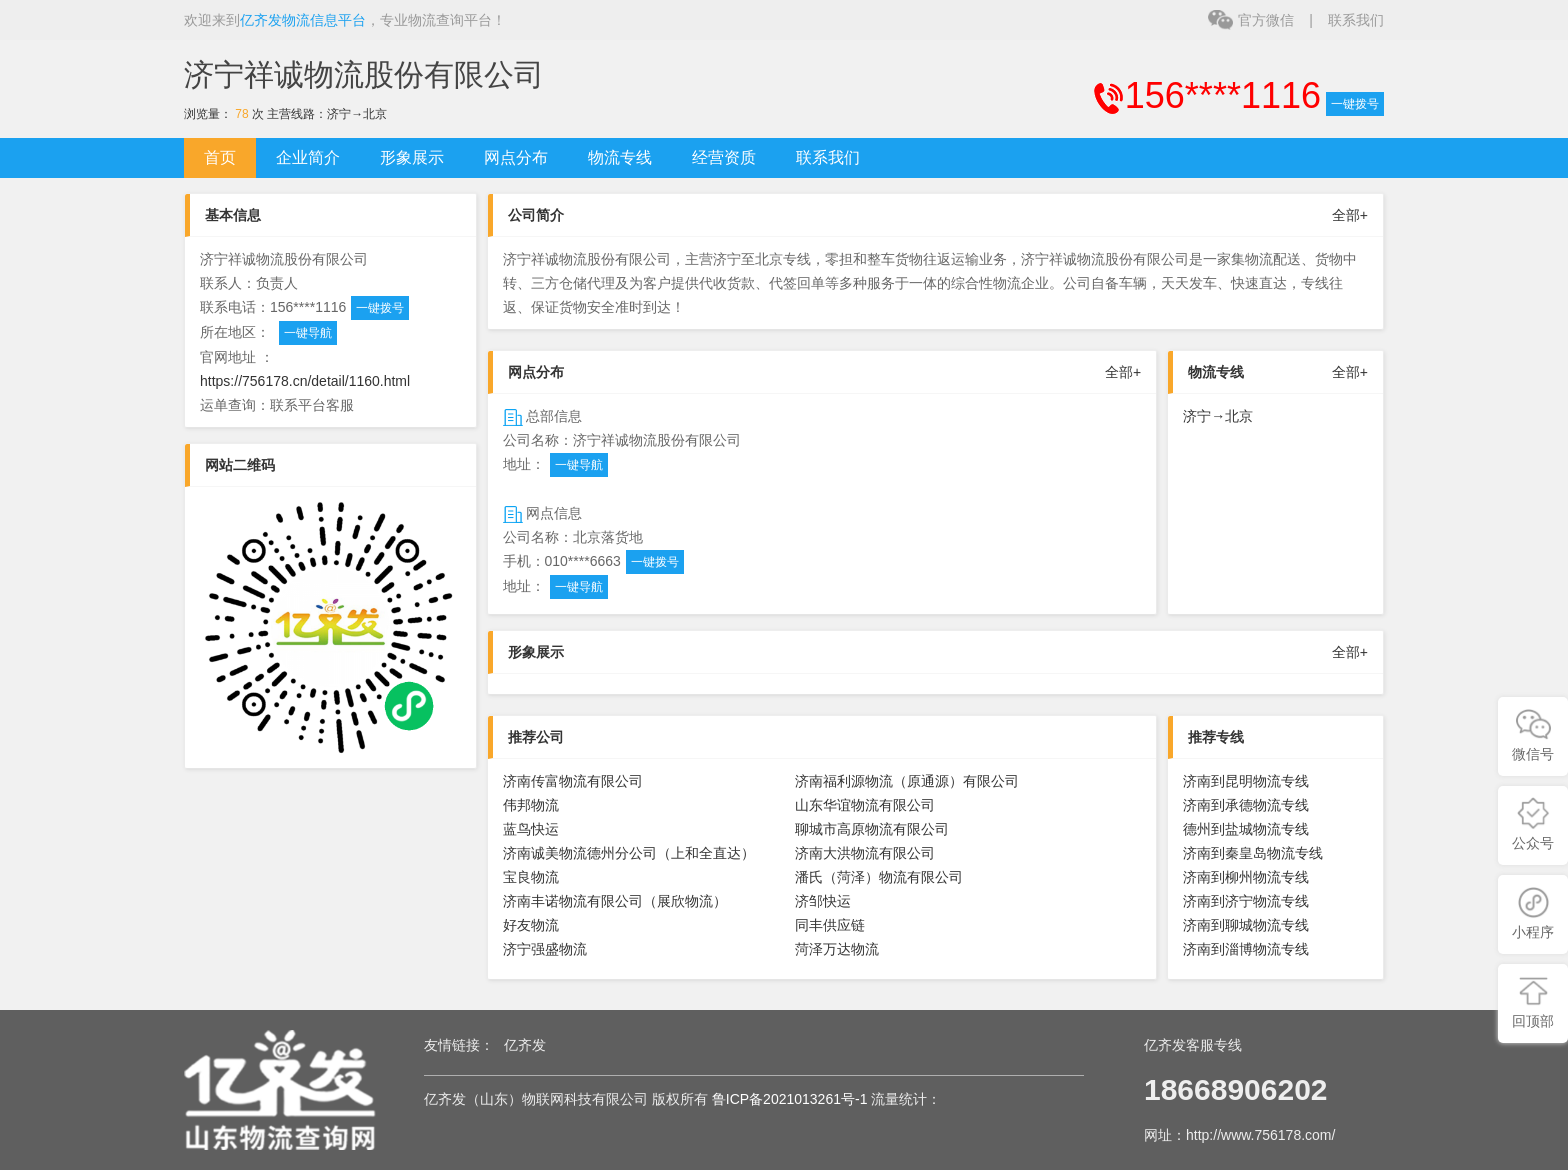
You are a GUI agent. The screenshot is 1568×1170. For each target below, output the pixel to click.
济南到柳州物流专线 (1246, 877)
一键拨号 (1355, 104)
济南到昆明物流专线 (1246, 781)
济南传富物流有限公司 (573, 781)
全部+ (1350, 215)
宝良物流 (531, 877)
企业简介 (308, 157)
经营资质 (724, 157)
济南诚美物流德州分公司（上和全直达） (629, 853)
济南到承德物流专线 (1246, 805)
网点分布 (516, 157)
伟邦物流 (531, 805)
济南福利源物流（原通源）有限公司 (907, 781)
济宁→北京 (357, 114)
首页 (220, 157)
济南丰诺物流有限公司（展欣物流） (615, 901)
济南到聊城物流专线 (1246, 925)
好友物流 (531, 925)
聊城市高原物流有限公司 (872, 829)
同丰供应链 (830, 925)
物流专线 (620, 157)
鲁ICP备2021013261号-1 (790, 1099)
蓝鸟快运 (531, 829)
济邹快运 (823, 901)
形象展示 (412, 157)
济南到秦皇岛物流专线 (1253, 853)
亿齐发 (525, 1045)
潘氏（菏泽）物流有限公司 (879, 877)
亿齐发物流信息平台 (303, 20)
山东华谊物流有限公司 (865, 805)
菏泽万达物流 (837, 949)
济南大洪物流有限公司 (865, 853)
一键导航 (308, 333)
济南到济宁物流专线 (1246, 901)
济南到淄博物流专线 (1246, 949)
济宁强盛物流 (545, 949)
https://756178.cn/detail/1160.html (305, 381)
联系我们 (1356, 20)
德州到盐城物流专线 (1246, 829)
